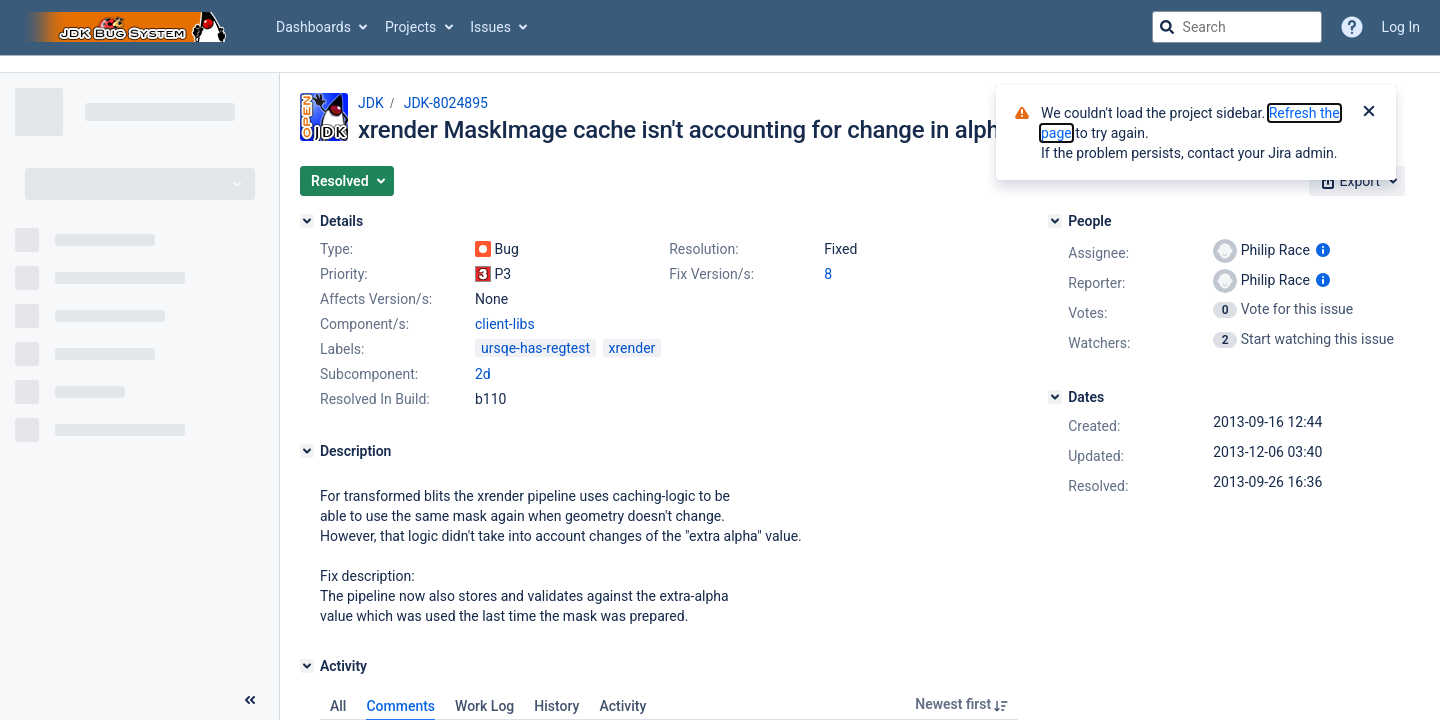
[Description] (307, 451)
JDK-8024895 (446, 103)
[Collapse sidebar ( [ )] (250, 700)
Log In (1401, 27)
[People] (1055, 221)
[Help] (1352, 27)
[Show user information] (1323, 250)
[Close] (1369, 113)
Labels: (342, 349)
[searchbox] (1237, 27)
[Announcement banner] (720, 64)
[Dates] (1055, 397)
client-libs (505, 324)
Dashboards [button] (313, 27)
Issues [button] (490, 27)
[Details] (307, 221)
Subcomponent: (369, 374)
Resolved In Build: (375, 399)
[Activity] (307, 666)
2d (483, 374)
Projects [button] (410, 27)
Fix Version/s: (711, 274)
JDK (371, 103)
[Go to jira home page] (128, 27)
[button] (347, 181)
